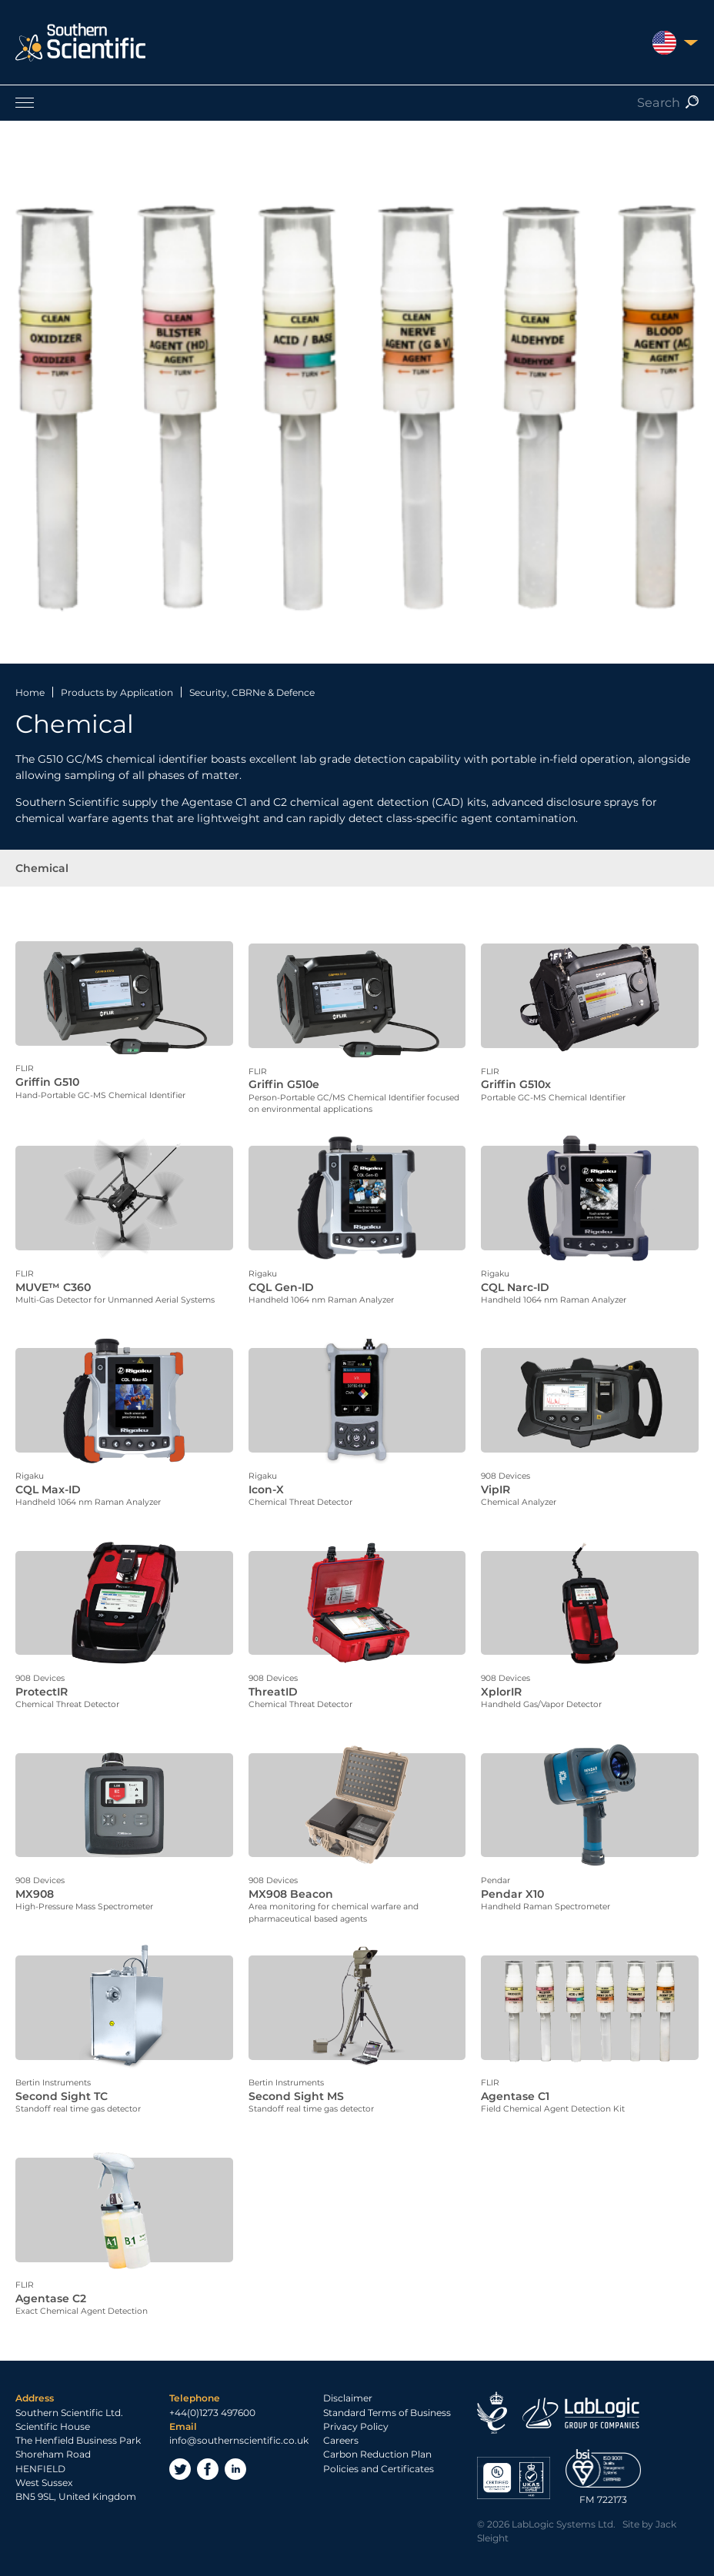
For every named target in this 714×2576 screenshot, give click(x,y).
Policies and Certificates (378, 2452)
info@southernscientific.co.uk (239, 2424)
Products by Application (117, 692)
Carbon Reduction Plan (377, 2438)
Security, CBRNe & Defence (252, 692)
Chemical (41, 868)
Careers (341, 2424)
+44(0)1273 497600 (212, 2395)
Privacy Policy (356, 2409)
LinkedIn (235, 2453)
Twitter (180, 2453)
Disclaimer (347, 2382)
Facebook (208, 2453)
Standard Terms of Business (387, 2395)
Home (30, 692)
